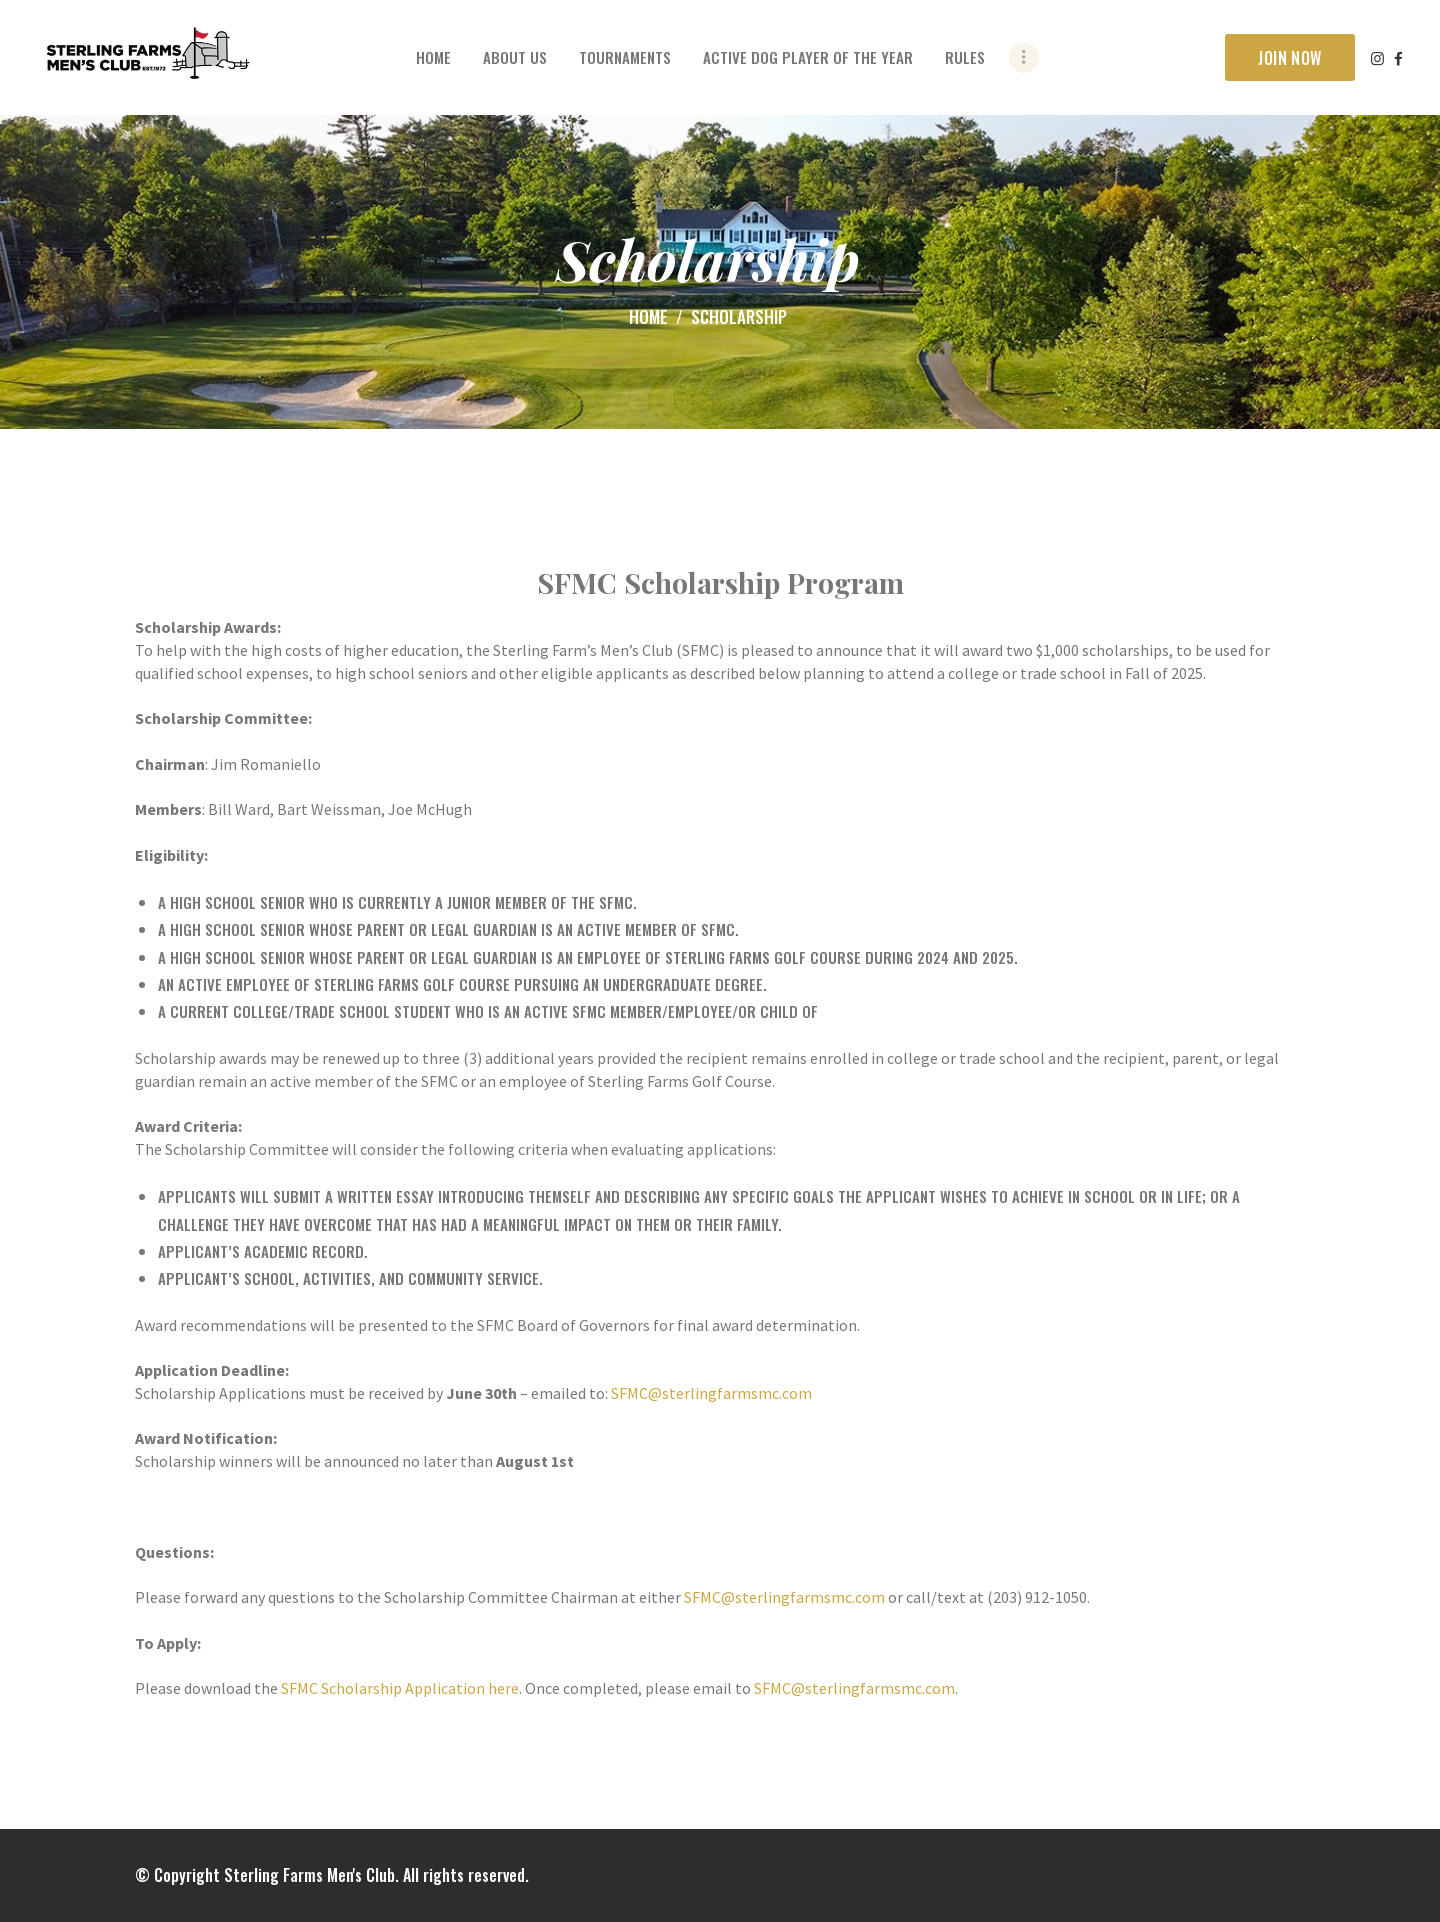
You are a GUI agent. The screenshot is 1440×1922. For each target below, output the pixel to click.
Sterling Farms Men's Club (309, 1875)
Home (648, 316)
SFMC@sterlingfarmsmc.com (711, 1393)
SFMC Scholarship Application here (400, 1688)
